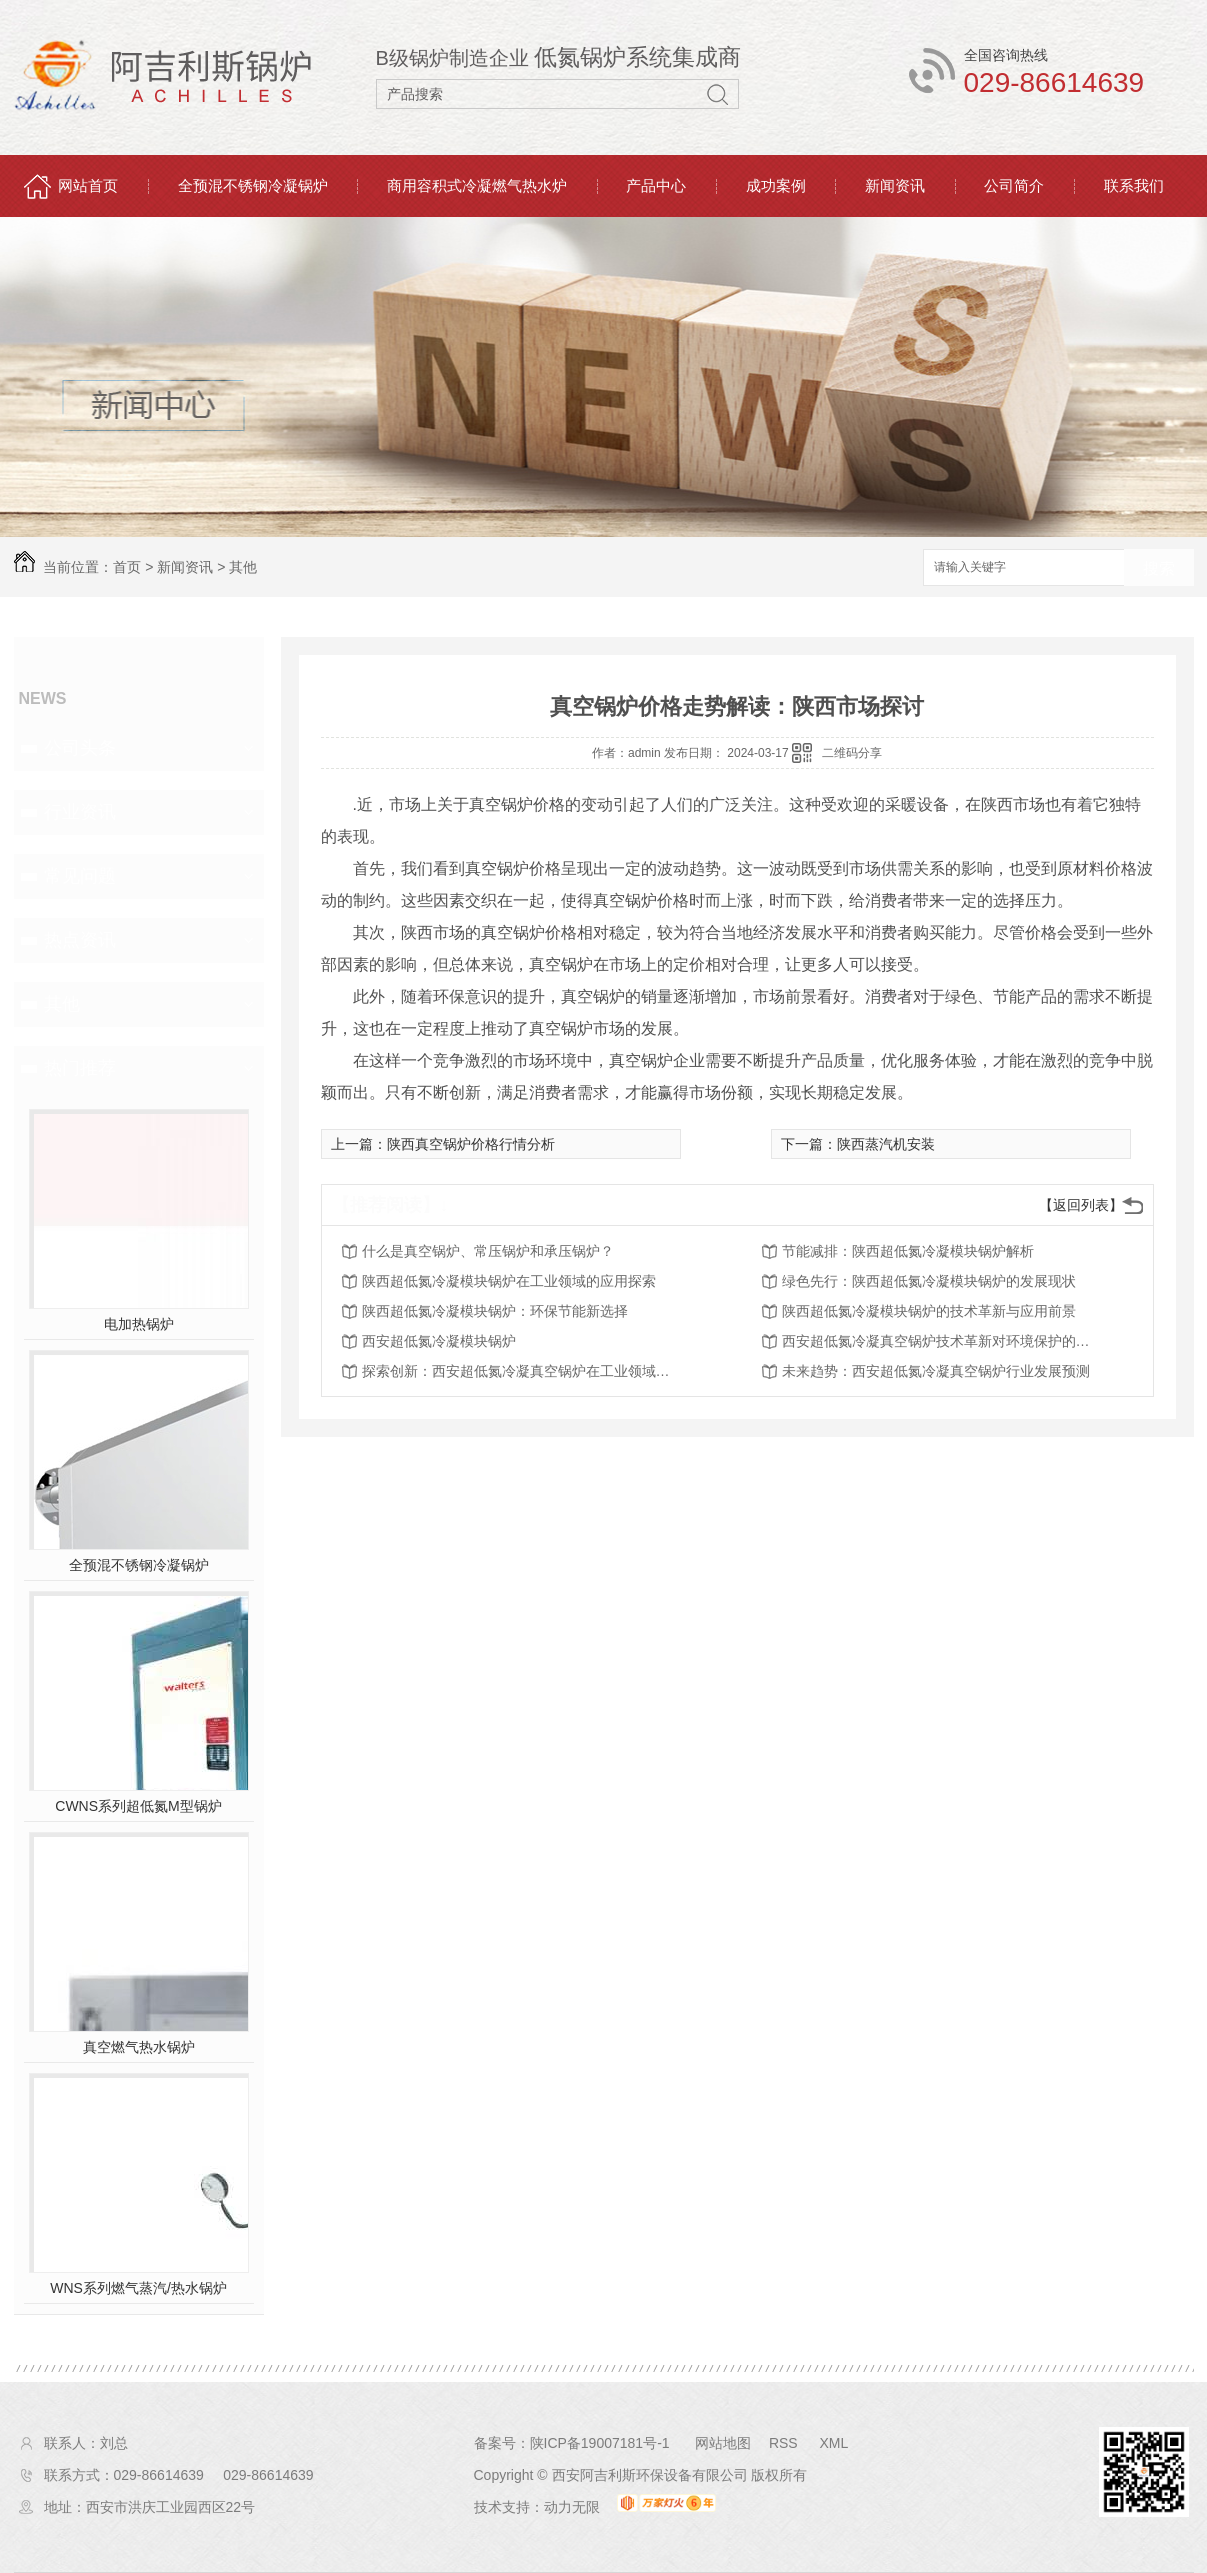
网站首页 (88, 185)
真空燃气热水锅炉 (139, 2047)
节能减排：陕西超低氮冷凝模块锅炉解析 (908, 1251)
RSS (785, 2443)
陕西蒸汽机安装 (886, 1144)
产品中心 (656, 185)
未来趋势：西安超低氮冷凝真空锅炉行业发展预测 (936, 1371)
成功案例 (776, 185)
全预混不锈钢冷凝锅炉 (253, 185)
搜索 (1159, 568)
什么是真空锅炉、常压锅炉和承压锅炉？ (488, 1251)
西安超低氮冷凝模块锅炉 (439, 1341)
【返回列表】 (1081, 1205)
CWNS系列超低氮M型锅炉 (138, 1806)
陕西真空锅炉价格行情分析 (471, 1144)
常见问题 (80, 876)
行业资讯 (80, 812)
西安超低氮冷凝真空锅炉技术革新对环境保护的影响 (942, 1341)
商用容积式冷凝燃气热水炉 (477, 185)
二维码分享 (852, 753)
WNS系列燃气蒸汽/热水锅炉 (138, 2288)
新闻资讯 (895, 185)
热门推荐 (80, 1068)
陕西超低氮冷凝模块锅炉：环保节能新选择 (495, 1311)
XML (833, 2443)
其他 (243, 567)
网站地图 (723, 2443)
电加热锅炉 (139, 1324)
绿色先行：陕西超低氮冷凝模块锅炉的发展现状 (929, 1281)
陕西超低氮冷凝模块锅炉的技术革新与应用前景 (929, 1311)
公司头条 (80, 748)
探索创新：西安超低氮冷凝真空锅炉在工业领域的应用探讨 (522, 1371)
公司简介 (1014, 185)
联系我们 (1134, 185)
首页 (127, 567)
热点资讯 (80, 940)
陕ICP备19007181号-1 (600, 2443)
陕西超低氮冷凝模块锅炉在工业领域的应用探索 (509, 1281)
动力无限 (572, 2507)
